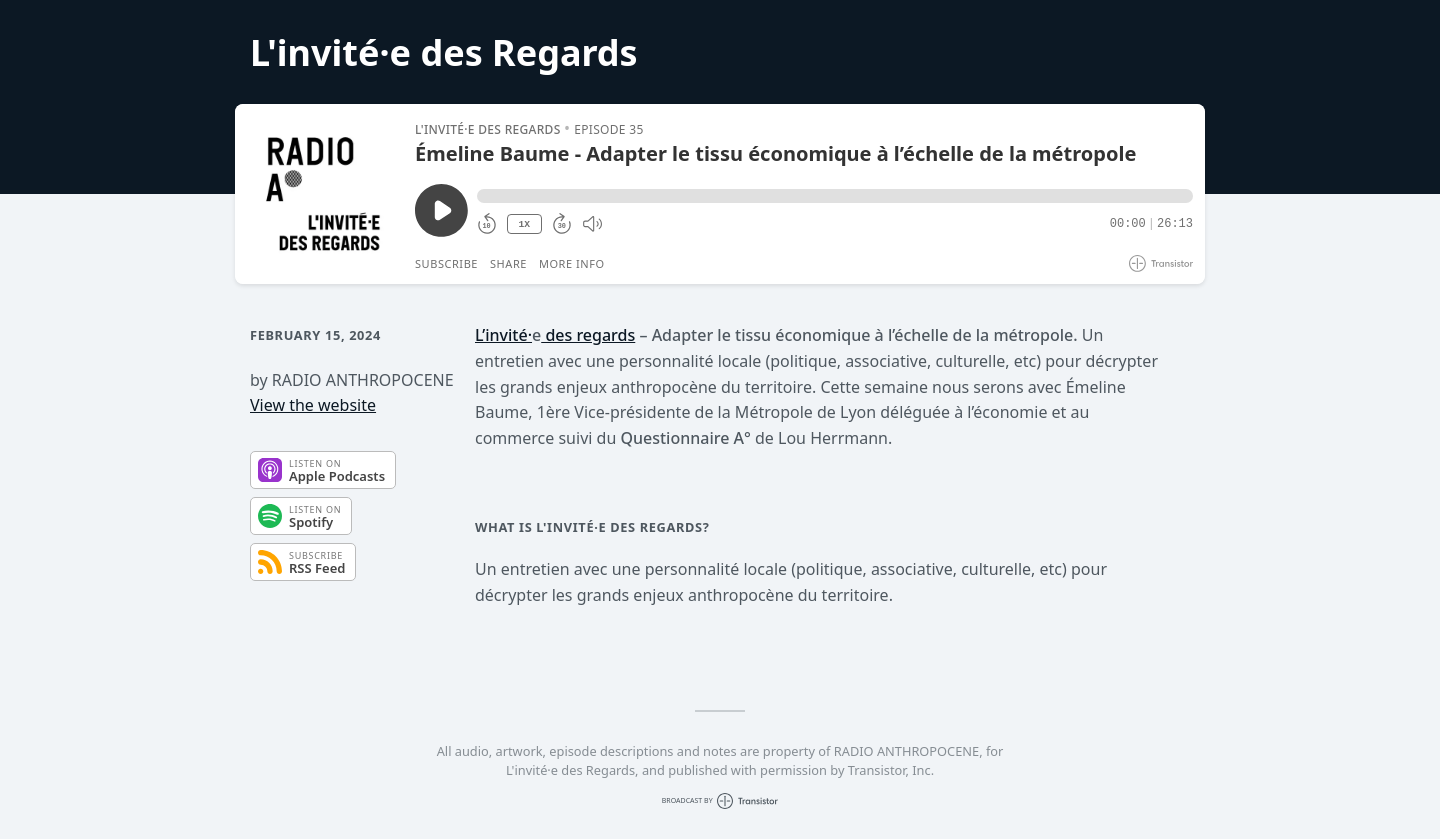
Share (508, 263)
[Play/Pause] (324, 194)
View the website (313, 405)
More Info (572, 263)
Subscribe (446, 263)
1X (524, 224)
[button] (835, 196)
